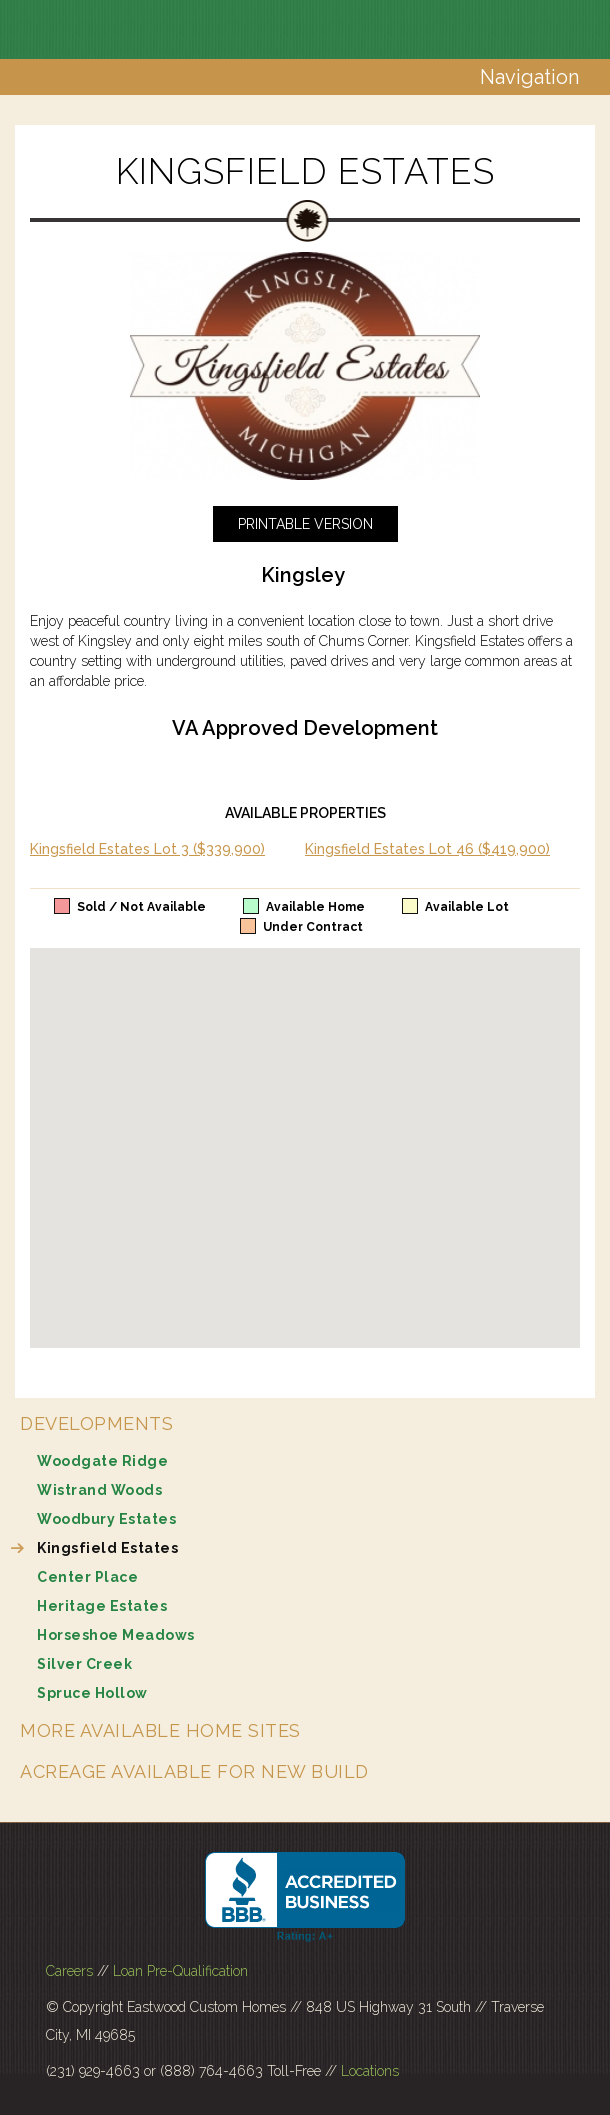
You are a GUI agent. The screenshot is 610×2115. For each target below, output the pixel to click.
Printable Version (305, 524)
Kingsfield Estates (107, 1548)
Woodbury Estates (106, 1519)
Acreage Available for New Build (194, 1771)
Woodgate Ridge (102, 1461)
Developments (96, 1423)
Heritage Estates (102, 1606)
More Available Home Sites (160, 1730)
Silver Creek (84, 1664)
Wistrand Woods (99, 1490)
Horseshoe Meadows (116, 1635)
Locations (370, 2071)
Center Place (87, 1577)
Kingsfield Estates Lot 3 (147, 849)
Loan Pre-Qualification (180, 1971)
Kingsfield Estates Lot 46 (427, 849)
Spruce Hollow (92, 1693)
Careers (69, 1971)
